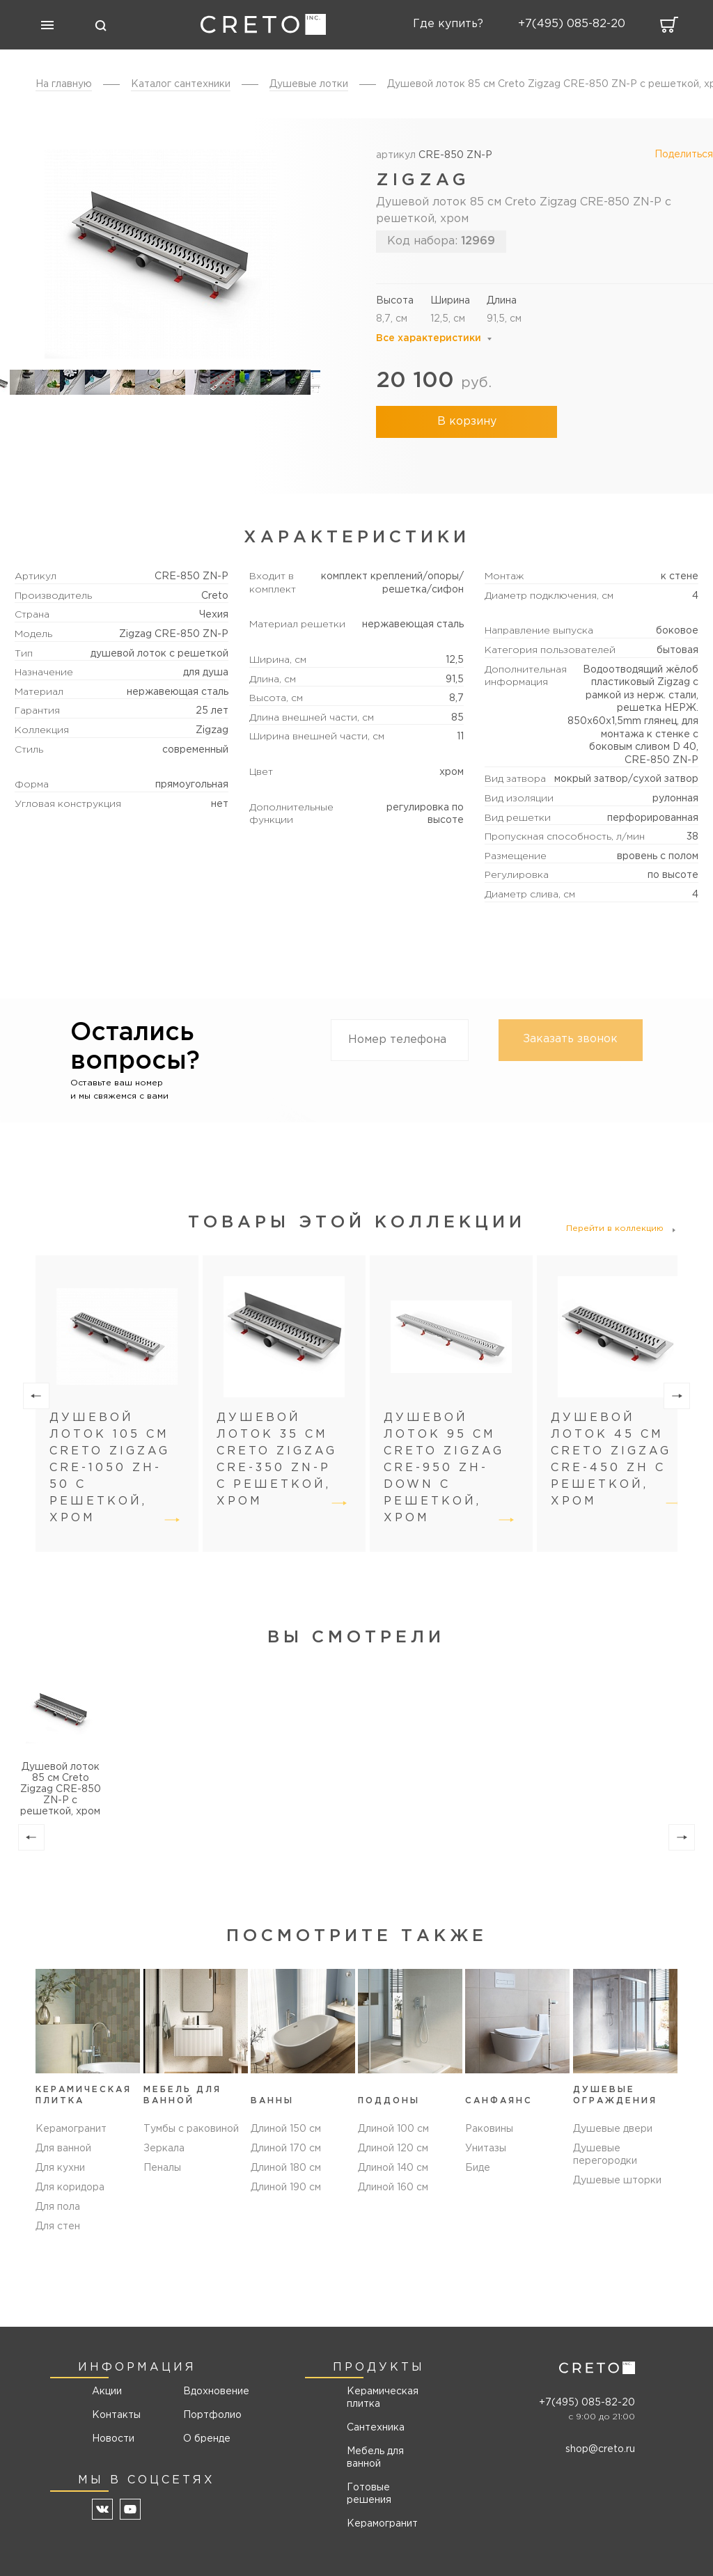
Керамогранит (71, 2129)
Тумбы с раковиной (191, 2129)
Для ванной (63, 2148)
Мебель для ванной (375, 2457)
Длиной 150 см (286, 2129)
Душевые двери (612, 2129)
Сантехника (376, 2428)
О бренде (206, 2439)
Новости (113, 2439)
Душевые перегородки (605, 2154)
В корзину (466, 421)
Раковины (489, 2129)
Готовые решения (369, 2493)
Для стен (58, 2226)
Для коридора (70, 2187)
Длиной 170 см (286, 2148)
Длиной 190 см (286, 2187)
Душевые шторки (617, 2180)
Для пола (58, 2207)
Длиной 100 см (393, 2129)
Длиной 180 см (286, 2168)
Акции (107, 2391)
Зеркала (164, 2148)
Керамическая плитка (382, 2397)
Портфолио (211, 2415)
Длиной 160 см (393, 2187)
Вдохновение (211, 2391)
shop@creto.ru (600, 2449)
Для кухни (60, 2168)
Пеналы (162, 2168)
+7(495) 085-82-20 (587, 2402)
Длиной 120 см (393, 2148)
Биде (477, 2168)
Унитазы (485, 2148)
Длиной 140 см (393, 2168)
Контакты (116, 2415)
